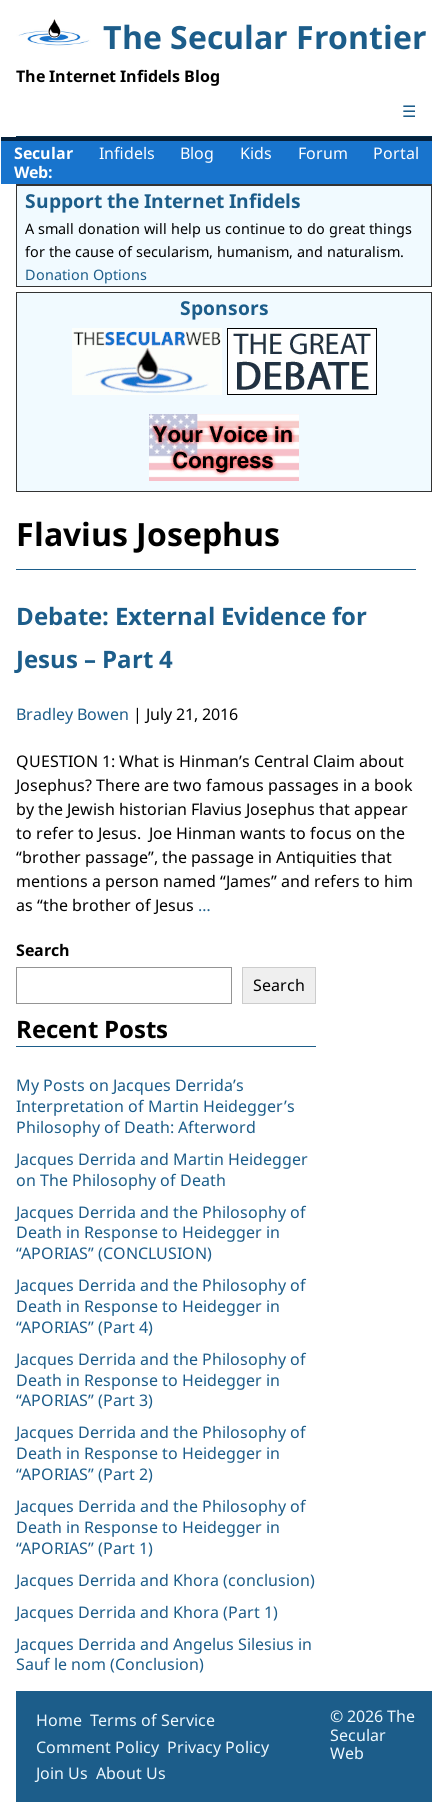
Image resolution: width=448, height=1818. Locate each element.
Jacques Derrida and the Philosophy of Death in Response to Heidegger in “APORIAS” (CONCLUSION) (161, 1233)
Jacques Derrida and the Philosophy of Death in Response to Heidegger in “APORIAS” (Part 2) (161, 1453)
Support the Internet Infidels (163, 200)
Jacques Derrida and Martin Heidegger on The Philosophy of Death (162, 1169)
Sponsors (224, 307)
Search (43, 950)
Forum (323, 153)
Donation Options (86, 274)
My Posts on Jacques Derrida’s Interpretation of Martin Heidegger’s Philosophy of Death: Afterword (155, 1106)
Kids (256, 153)
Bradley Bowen (72, 714)
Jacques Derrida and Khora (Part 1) (147, 1612)
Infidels (127, 153)
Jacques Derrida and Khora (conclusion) (165, 1580)
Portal (396, 153)
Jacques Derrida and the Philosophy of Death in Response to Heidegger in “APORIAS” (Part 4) (161, 1306)
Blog (197, 153)
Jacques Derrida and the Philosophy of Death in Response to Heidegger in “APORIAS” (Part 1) (161, 1527)
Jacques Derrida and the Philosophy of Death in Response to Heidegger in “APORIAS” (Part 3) (161, 1380)
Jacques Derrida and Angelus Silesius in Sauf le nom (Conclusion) (164, 1654)
